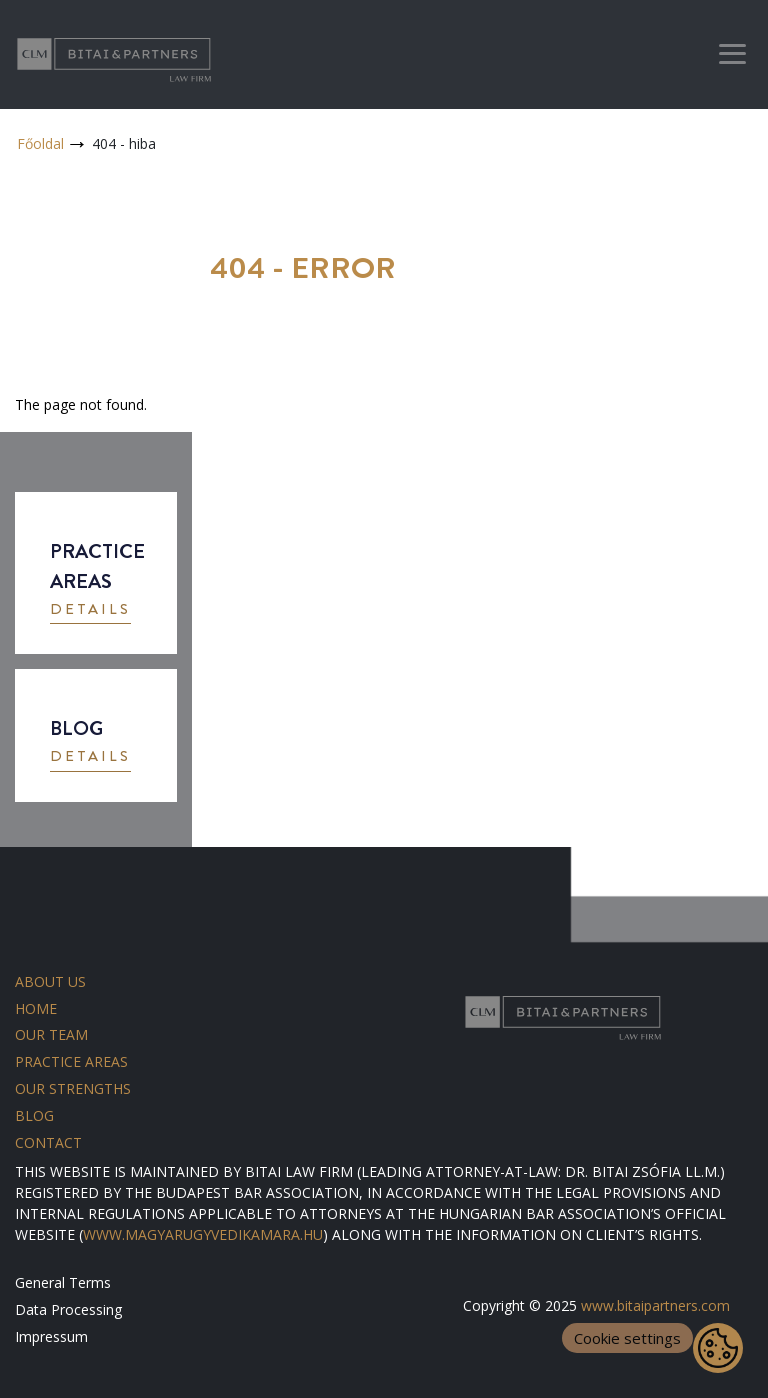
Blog (34, 1115)
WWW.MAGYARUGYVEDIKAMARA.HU (203, 1234)
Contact (48, 1142)
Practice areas (71, 1061)
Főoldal (40, 143)
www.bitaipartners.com (655, 1305)
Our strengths (73, 1088)
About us (50, 981)
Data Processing (68, 1309)
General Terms (63, 1282)
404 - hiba (124, 143)
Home (36, 1008)
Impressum (51, 1336)
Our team (51, 1034)
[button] (90, 611)
